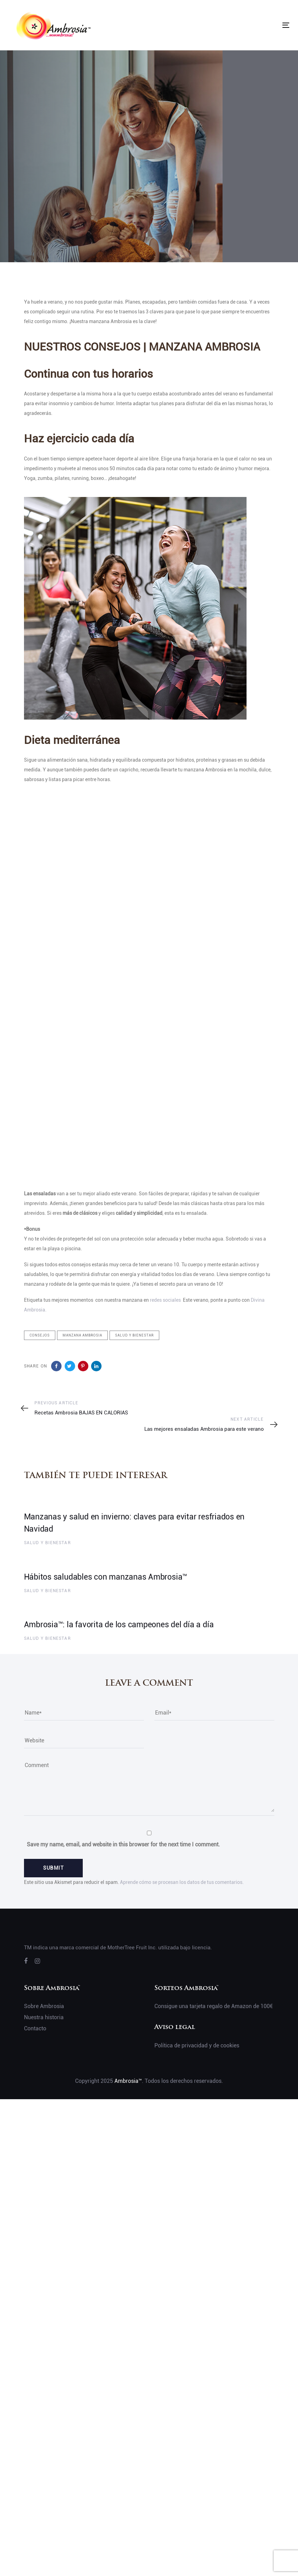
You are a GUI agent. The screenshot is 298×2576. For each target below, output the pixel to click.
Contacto (35, 2028)
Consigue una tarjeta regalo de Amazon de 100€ (213, 2006)
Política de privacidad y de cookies (196, 2045)
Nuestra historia (44, 2017)
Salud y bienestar (134, 1335)
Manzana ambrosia (82, 1335)
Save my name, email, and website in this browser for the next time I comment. (123, 1844)
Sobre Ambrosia (44, 2006)
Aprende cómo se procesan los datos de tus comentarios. (182, 1882)
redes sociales (166, 1300)
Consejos (40, 1335)
